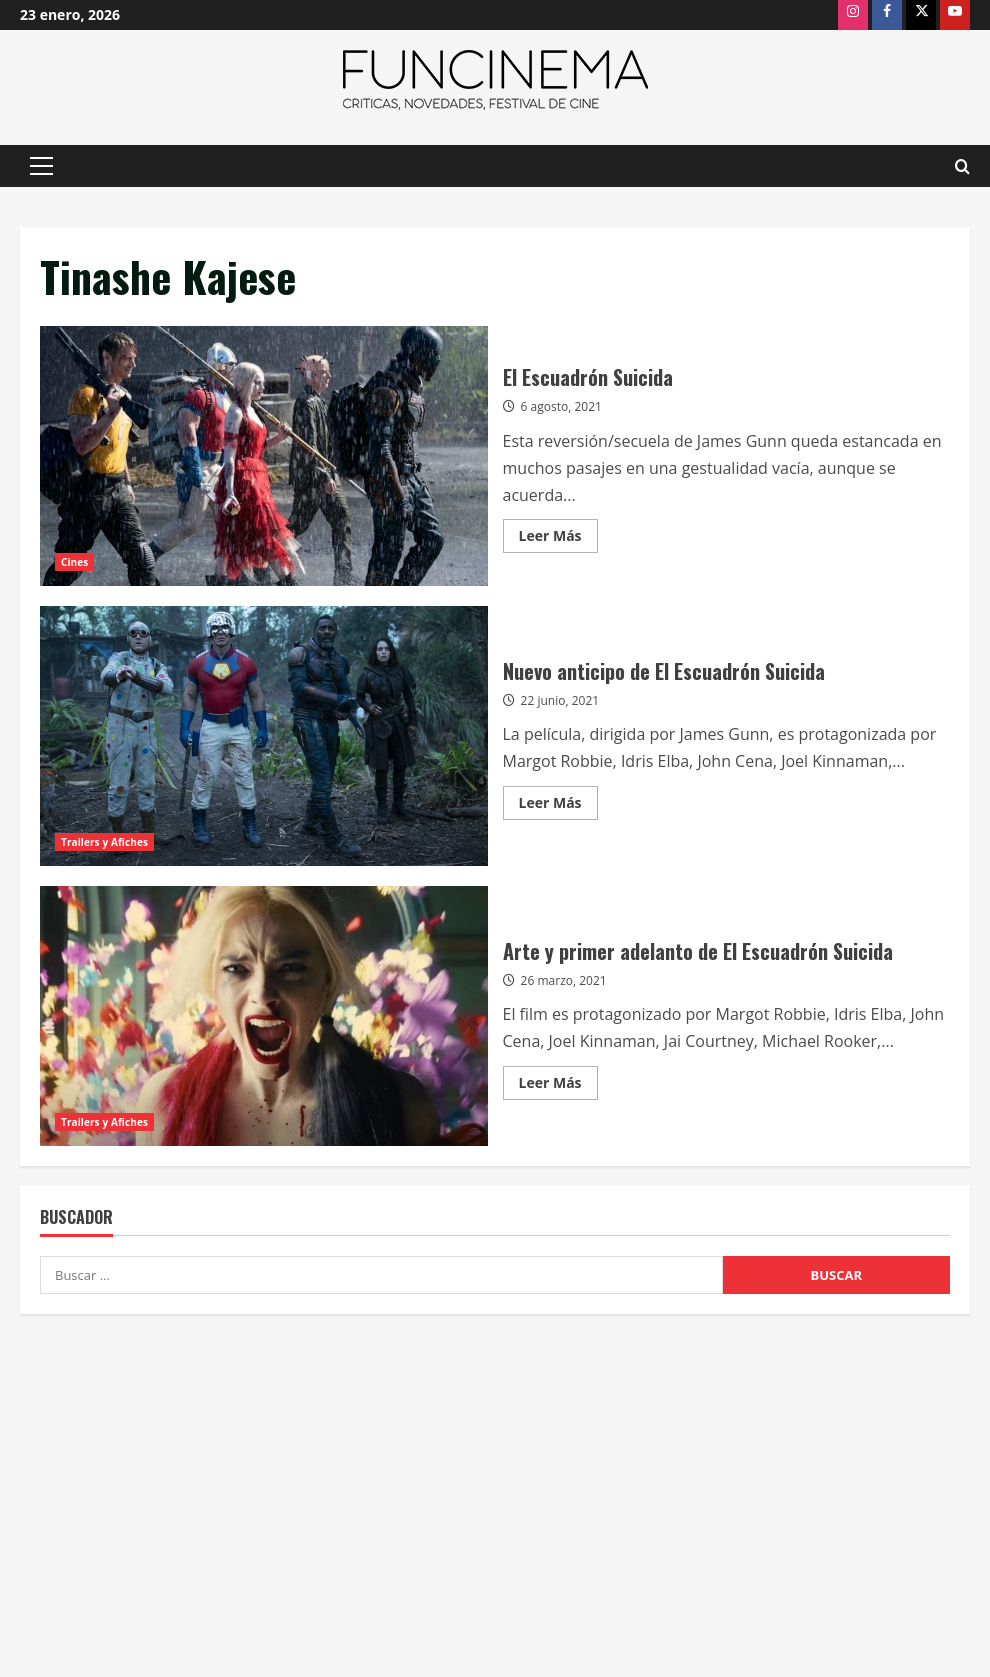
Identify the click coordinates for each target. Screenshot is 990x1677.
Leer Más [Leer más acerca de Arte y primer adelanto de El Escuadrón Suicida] (558, 1086)
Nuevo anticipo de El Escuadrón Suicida (264, 736)
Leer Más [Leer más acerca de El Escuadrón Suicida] (558, 539)
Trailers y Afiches (104, 842)
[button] (41, 166)
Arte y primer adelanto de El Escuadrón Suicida (264, 1016)
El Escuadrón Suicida (264, 456)
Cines (74, 562)
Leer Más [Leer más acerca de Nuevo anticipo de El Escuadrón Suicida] (558, 806)
